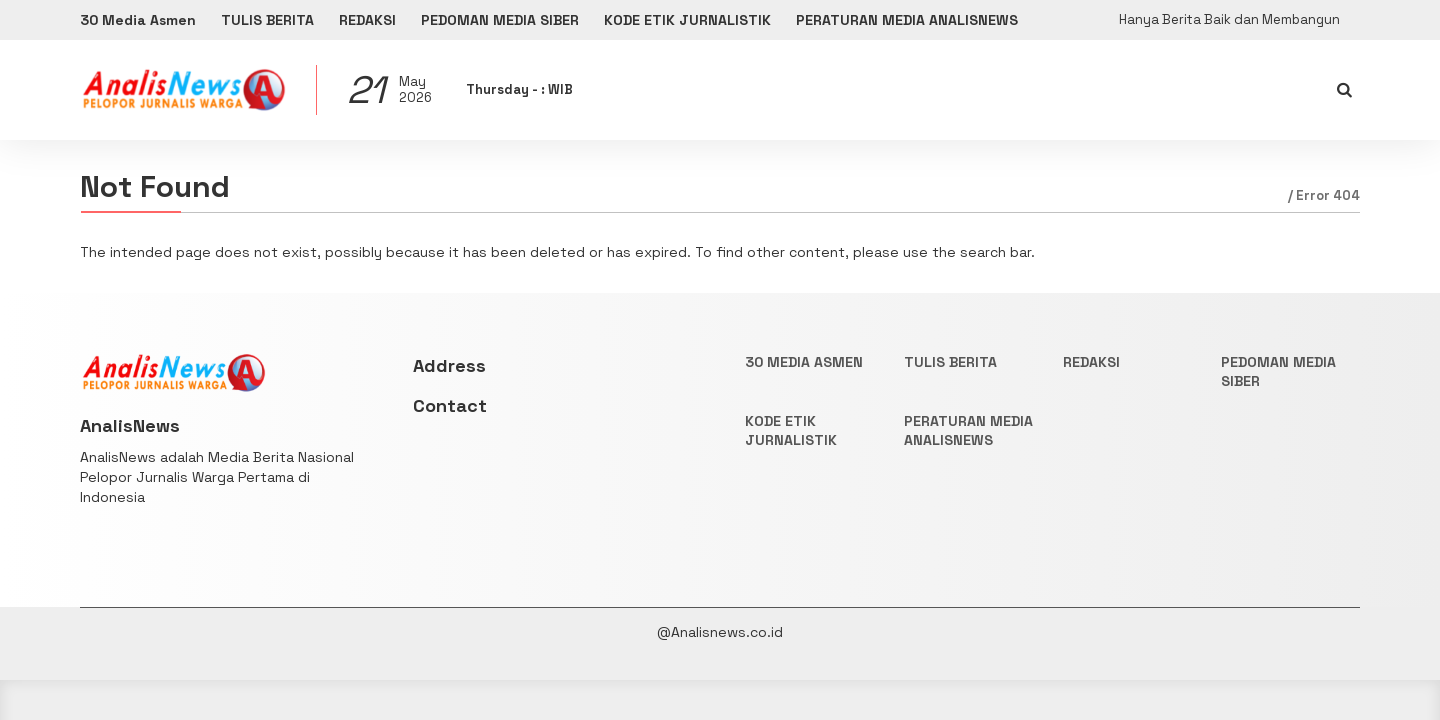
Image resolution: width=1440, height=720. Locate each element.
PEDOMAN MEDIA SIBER (500, 20)
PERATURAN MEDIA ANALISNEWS (907, 20)
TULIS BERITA (267, 20)
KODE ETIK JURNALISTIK (687, 20)
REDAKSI (367, 20)
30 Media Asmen (138, 20)
